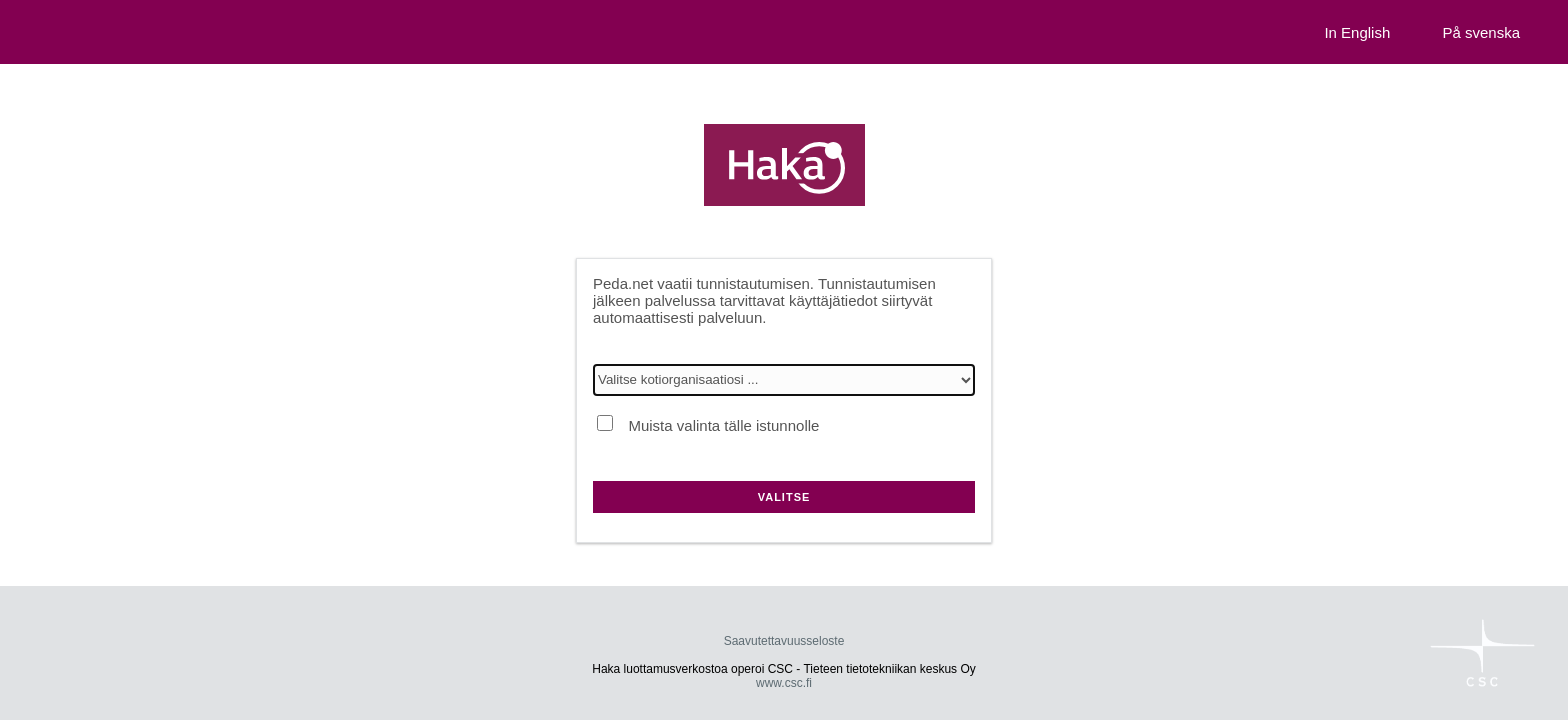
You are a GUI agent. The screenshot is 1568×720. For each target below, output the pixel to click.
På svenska (1481, 32)
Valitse (784, 497)
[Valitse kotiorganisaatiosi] (784, 380)
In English (1357, 32)
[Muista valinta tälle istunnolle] (605, 423)
